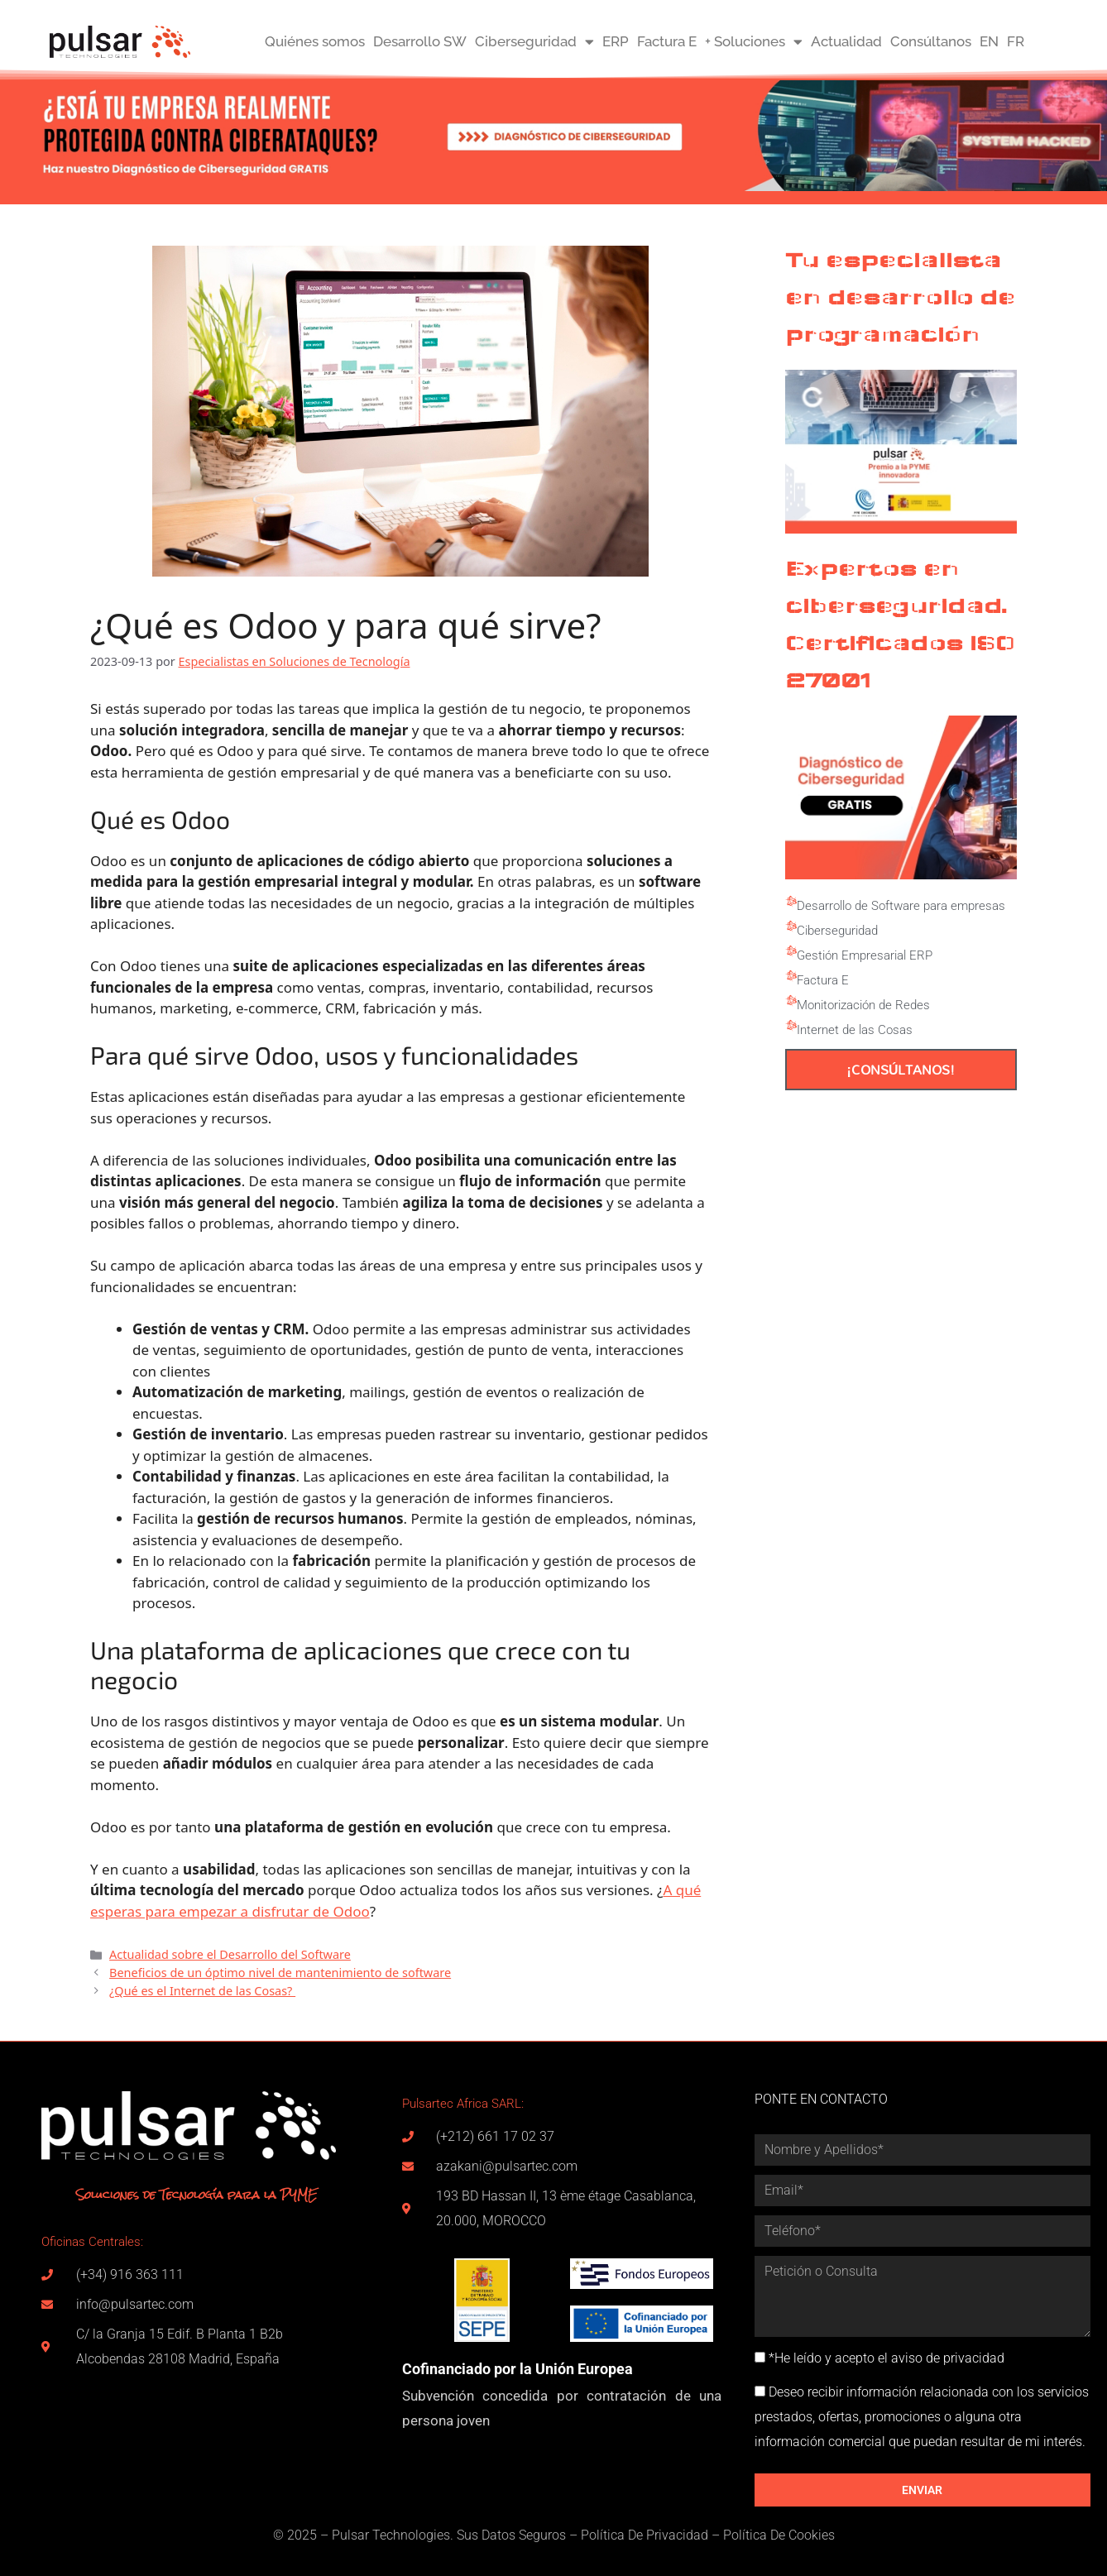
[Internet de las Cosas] (791, 1026)
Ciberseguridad (534, 41)
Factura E (667, 41)
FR (1015, 41)
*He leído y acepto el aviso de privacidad (886, 2358)
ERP (615, 41)
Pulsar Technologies (391, 2535)
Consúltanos (930, 41)
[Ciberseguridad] (791, 926)
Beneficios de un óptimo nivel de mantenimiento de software (280, 1972)
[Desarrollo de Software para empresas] (791, 901)
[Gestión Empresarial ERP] (791, 951)
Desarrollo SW (420, 41)
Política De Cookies (779, 2535)
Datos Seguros (524, 2535)
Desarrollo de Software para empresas (901, 905)
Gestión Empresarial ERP (864, 955)
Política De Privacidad (644, 2535)
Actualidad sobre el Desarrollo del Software (230, 1954)
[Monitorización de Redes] (791, 1001)
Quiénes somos (315, 41)
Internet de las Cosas (855, 1029)
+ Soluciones (754, 41)
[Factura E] (791, 976)
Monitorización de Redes (863, 1005)
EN (989, 41)
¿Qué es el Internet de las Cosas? (202, 1991)
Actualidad (846, 41)
